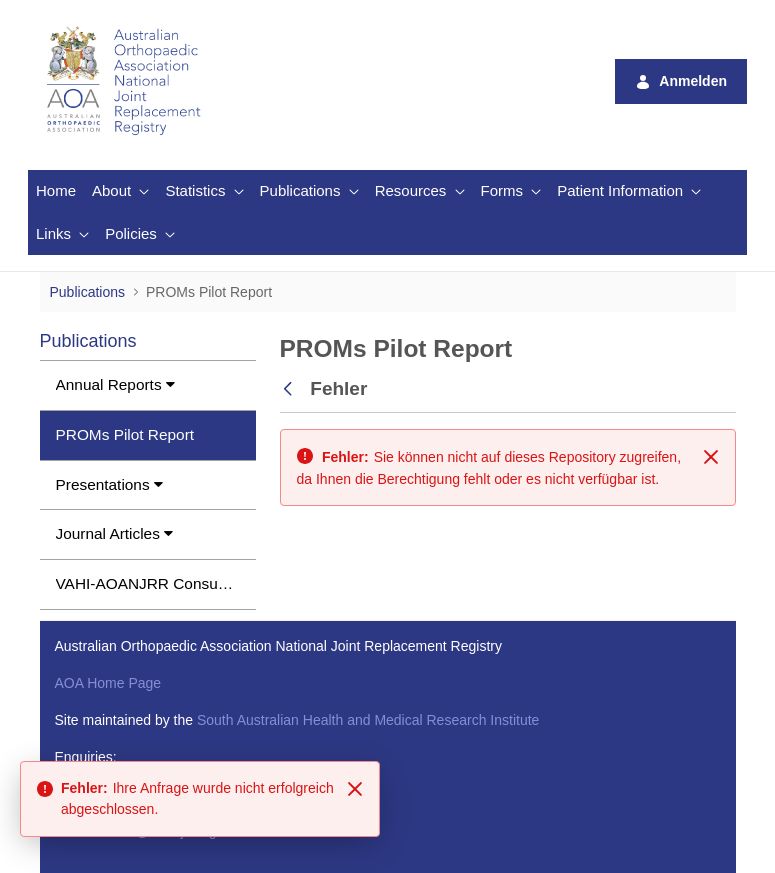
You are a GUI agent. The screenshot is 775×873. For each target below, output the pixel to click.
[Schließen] (711, 457)
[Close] (355, 789)
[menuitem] (56, 191)
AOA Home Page (108, 683)
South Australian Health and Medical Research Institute (368, 720)
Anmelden (681, 81)
